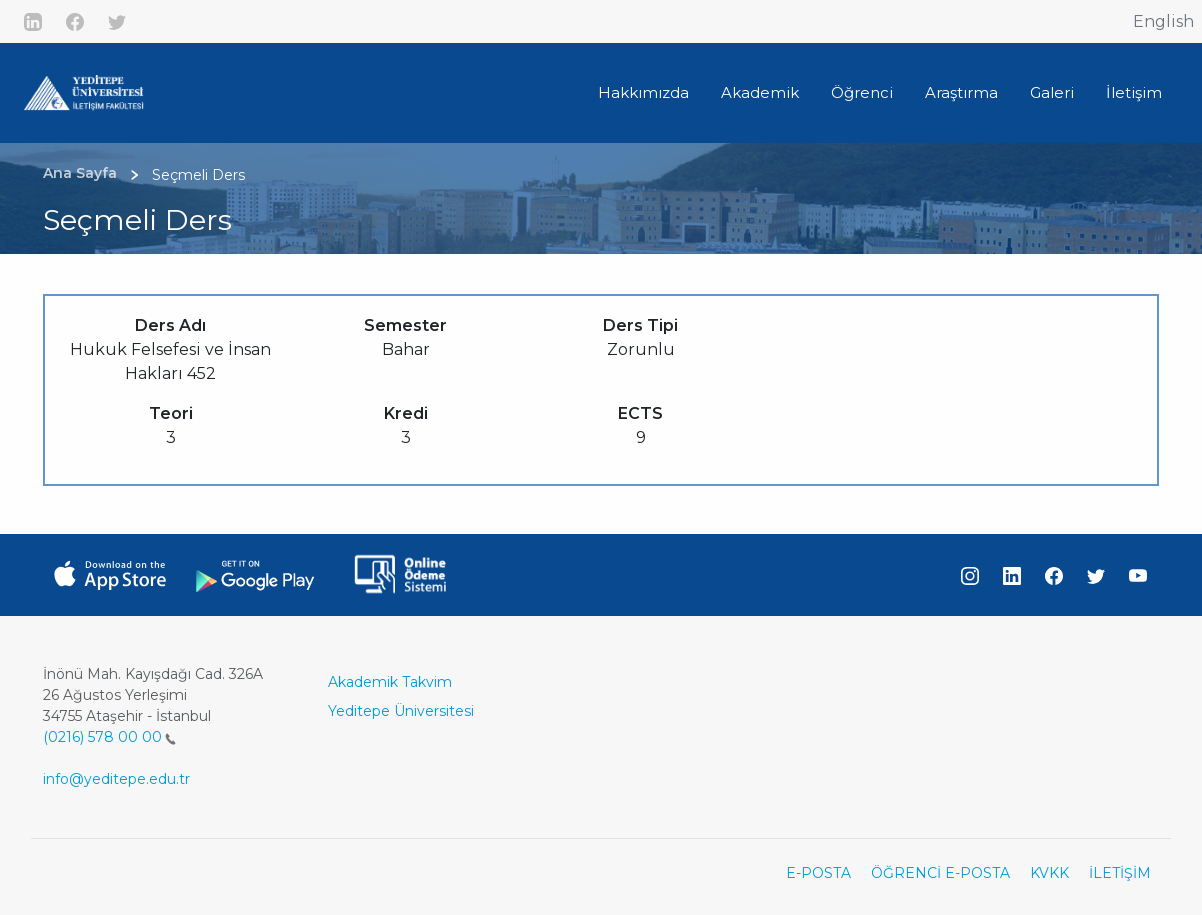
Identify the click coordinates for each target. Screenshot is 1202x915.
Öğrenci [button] (862, 92)
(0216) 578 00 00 (109, 737)
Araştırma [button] (961, 92)
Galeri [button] (1052, 92)
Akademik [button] (760, 92)
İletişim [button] (1134, 92)
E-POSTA (818, 873)
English (1163, 21)
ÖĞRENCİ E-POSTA (940, 873)
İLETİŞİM (1120, 873)
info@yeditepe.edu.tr (116, 779)
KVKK (1049, 873)
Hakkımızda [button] (643, 92)
